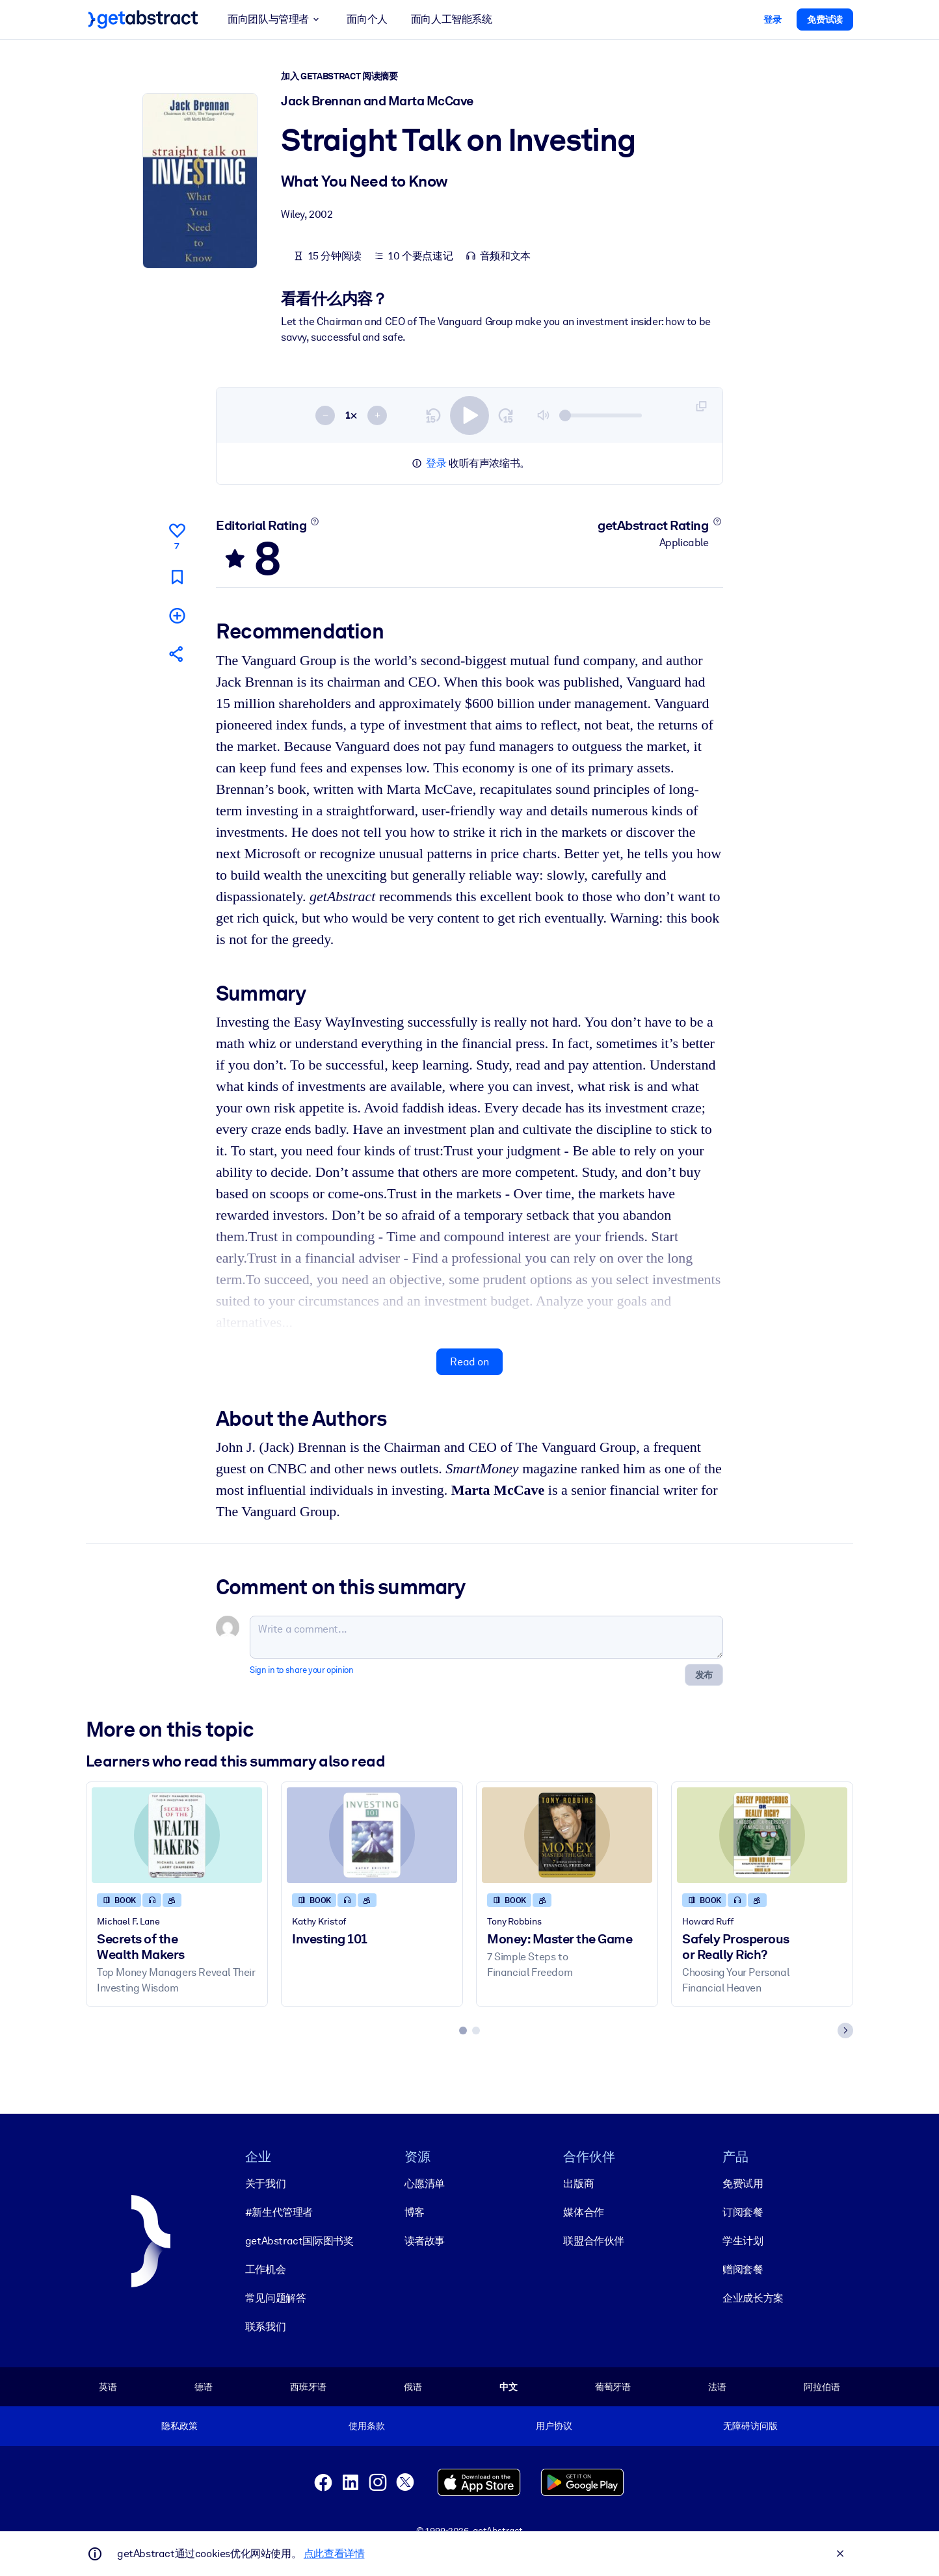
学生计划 (742, 2240)
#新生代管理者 (279, 2211)
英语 (108, 2386)
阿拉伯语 (822, 2386)
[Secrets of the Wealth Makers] (177, 1834)
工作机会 (265, 2269)
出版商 (578, 2183)
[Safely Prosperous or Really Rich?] (762, 1834)
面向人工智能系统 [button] (451, 19)
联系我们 (265, 2326)
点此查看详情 (334, 2553)
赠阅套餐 (742, 2269)
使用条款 (366, 2426)
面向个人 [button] (367, 19)
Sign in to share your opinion (301, 1669)
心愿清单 (424, 2183)
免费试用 (742, 2183)
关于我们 (265, 2183)
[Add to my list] (177, 615)
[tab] (463, 2030)
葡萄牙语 (613, 2386)
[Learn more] (315, 521)
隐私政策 (179, 2426)
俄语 (413, 2386)
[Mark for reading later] (177, 576)
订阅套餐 (742, 2211)
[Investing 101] (372, 1834)
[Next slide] (845, 2030)
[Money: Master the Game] (567, 1834)
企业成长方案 (753, 2297)
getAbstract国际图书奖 (299, 2240)
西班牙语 (308, 2386)
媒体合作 (583, 2211)
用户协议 (554, 2426)
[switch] (469, 414)
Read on (469, 1361)
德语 (203, 2386)
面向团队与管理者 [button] (275, 19)
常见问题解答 (275, 2297)
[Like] (177, 534)
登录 (436, 463)
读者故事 (424, 2240)
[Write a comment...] (486, 1636)
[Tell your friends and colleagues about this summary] (177, 654)
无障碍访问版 (750, 2426)
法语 (717, 2386)
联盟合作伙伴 (593, 2240)
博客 (414, 2211)
